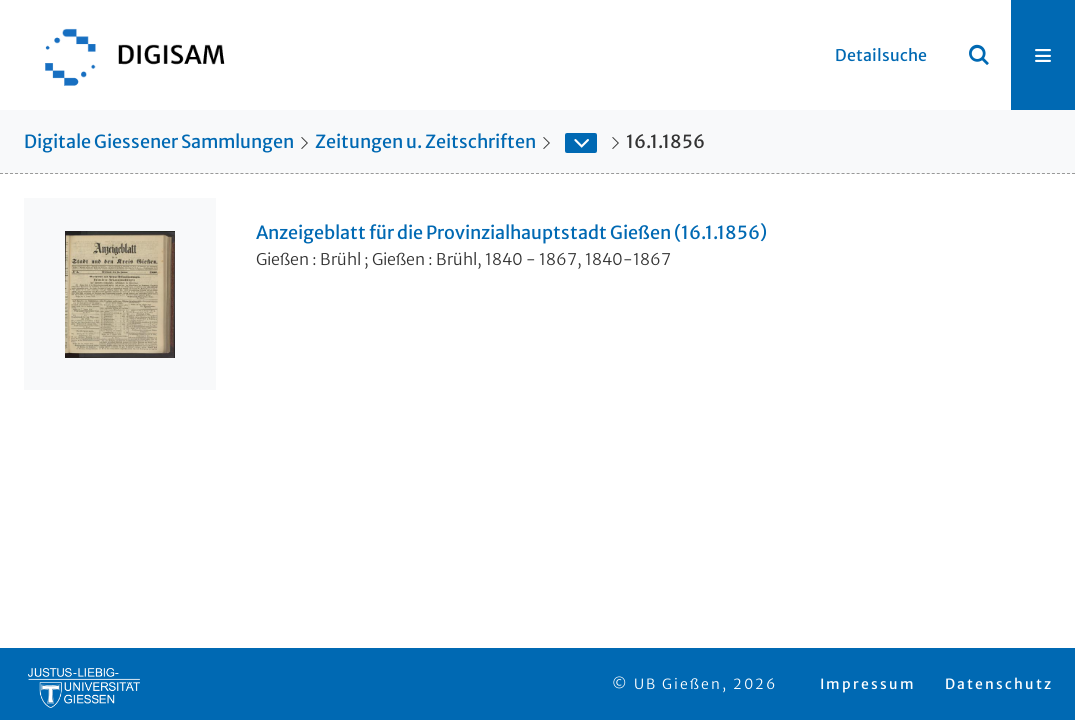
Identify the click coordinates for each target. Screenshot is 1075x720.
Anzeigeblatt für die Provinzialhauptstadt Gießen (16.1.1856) (511, 233)
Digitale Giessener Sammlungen (159, 141)
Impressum (868, 684)
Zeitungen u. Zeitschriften (425, 141)
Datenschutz (999, 684)
